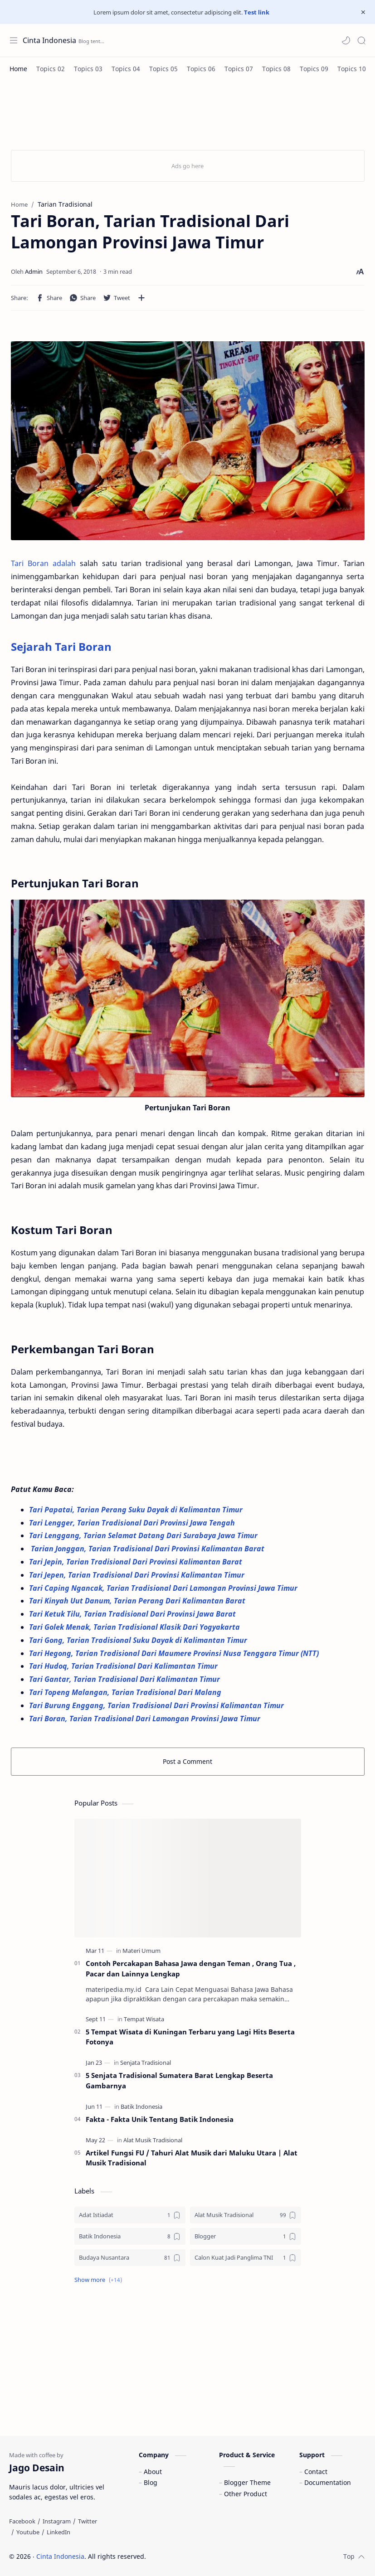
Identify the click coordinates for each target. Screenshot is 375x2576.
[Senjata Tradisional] (145, 2062)
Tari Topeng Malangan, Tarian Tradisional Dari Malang (126, 1692)
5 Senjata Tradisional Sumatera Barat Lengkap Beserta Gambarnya (179, 2080)
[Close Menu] (363, 12)
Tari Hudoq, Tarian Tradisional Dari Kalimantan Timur (124, 1666)
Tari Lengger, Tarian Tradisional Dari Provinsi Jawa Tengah (134, 1523)
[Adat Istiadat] (129, 2215)
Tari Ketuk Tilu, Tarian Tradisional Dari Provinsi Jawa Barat (134, 1614)
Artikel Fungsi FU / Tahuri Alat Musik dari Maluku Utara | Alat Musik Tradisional (191, 2158)
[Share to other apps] (141, 298)
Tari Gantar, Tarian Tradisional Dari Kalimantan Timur (125, 1679)
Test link (256, 12)
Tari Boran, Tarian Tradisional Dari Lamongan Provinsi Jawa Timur (144, 1719)
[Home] (18, 69)
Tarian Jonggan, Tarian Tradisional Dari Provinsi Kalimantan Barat (147, 1549)
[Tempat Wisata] (144, 2019)
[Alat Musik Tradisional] (152, 2140)
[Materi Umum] (141, 1951)
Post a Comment (187, 1761)
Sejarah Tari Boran (61, 646)
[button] (346, 40)
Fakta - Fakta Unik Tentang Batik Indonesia (160, 2119)
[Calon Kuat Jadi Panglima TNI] (245, 2257)
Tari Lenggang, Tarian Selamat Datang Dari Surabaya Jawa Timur (144, 1535)
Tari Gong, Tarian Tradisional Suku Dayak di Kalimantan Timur (139, 1640)
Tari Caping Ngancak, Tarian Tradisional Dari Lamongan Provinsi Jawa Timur (164, 1588)
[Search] (361, 40)
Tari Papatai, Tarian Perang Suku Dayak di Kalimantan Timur (136, 1510)
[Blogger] (245, 2236)
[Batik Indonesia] (141, 2106)
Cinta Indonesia (49, 40)
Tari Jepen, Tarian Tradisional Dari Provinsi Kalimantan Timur (137, 1575)
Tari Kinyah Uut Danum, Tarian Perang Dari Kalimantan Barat (139, 1601)
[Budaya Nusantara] (129, 2257)
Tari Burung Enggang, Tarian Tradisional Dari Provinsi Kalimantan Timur (158, 1705)
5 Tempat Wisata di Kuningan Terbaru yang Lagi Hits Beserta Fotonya (190, 2037)
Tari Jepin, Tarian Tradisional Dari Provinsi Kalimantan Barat (136, 1562)
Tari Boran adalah (43, 563)
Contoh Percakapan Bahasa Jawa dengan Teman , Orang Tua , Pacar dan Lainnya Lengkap (191, 1968)
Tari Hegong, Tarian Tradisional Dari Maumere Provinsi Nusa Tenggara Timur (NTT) (175, 1653)
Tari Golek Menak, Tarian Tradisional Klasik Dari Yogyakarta (136, 1627)
